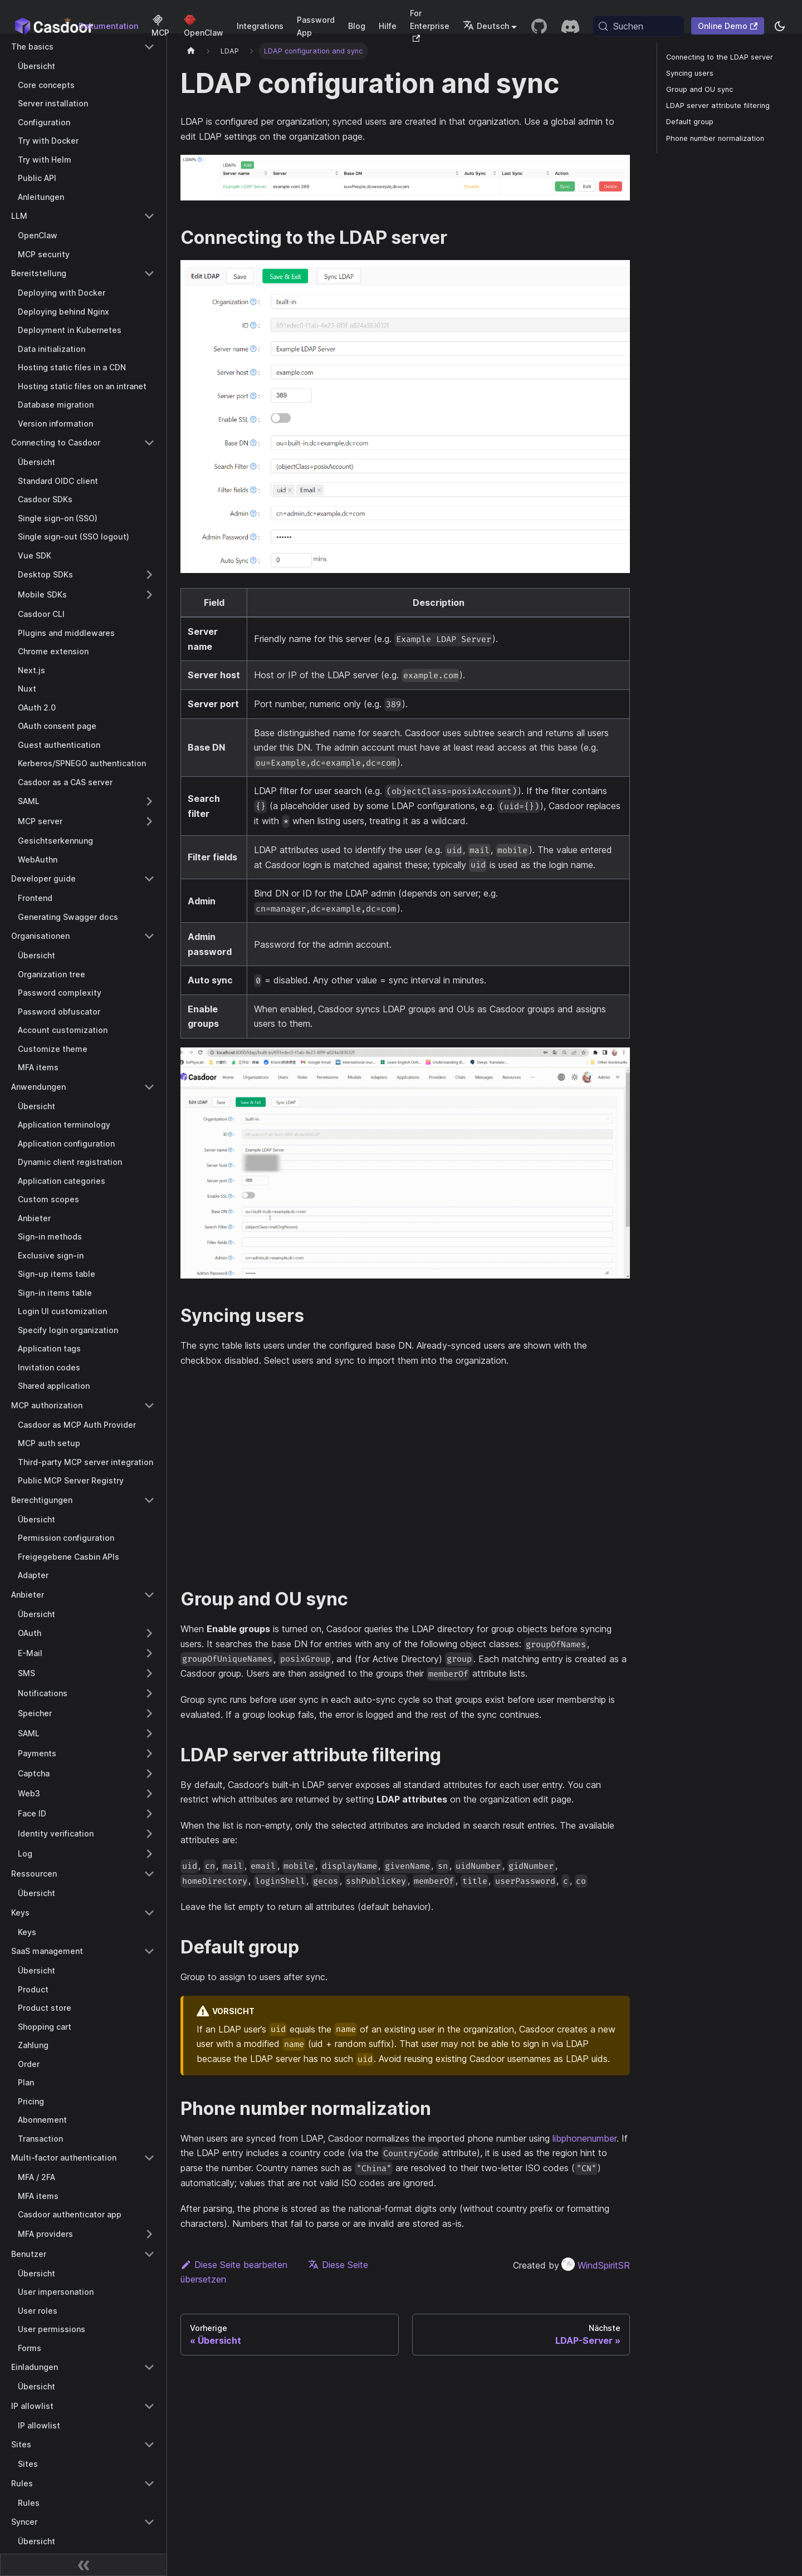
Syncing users (689, 73)
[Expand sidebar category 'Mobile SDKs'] (149, 595)
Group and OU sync (699, 89)
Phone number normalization (715, 138)
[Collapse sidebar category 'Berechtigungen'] (149, 1500)
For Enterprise (429, 25)
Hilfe (388, 26)
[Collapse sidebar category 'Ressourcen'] (149, 1874)
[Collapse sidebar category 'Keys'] (149, 1913)
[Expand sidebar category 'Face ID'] (149, 1814)
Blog (356, 26)
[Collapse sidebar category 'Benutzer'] (149, 2254)
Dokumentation (108, 26)
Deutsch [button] (486, 26)
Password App (316, 26)
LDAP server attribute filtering (718, 105)
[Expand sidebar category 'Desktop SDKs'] (149, 575)
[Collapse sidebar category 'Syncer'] (149, 2522)
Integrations (260, 26)
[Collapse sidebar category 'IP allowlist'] (149, 2406)
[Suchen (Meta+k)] (638, 26)
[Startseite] (191, 51)
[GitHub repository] (539, 26)
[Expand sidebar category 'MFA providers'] (149, 2234)
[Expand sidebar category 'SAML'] (149, 801)
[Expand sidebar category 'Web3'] (149, 1794)
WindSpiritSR (595, 2265)
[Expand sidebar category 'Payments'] (149, 1753)
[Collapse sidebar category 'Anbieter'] (149, 1595)
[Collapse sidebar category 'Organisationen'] (149, 936)
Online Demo (727, 26)
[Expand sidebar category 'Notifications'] (149, 1693)
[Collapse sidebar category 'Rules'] (149, 2483)
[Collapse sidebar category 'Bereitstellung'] (149, 273)
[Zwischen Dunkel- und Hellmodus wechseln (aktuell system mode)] (780, 26)
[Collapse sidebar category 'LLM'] (149, 216)
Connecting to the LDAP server (719, 57)
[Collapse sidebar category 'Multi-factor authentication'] (149, 2158)
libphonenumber (584, 2138)
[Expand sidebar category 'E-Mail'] (149, 1653)
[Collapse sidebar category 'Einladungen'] (149, 2367)
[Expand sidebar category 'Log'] (149, 1854)
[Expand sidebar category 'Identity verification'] (149, 1834)
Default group (689, 121)
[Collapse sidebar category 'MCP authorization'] (149, 1405)
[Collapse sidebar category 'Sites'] (149, 2444)
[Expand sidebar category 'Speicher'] (149, 1713)
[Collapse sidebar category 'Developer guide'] (149, 879)
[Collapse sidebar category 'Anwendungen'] (149, 1087)
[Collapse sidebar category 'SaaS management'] (149, 1951)
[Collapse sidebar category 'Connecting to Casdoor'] (149, 443)
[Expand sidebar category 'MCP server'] (149, 821)
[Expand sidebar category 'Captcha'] (149, 1773)
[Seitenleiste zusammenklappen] (83, 2565)
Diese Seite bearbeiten (233, 2264)
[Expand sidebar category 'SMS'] (149, 1673)
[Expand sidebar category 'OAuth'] (149, 1633)
